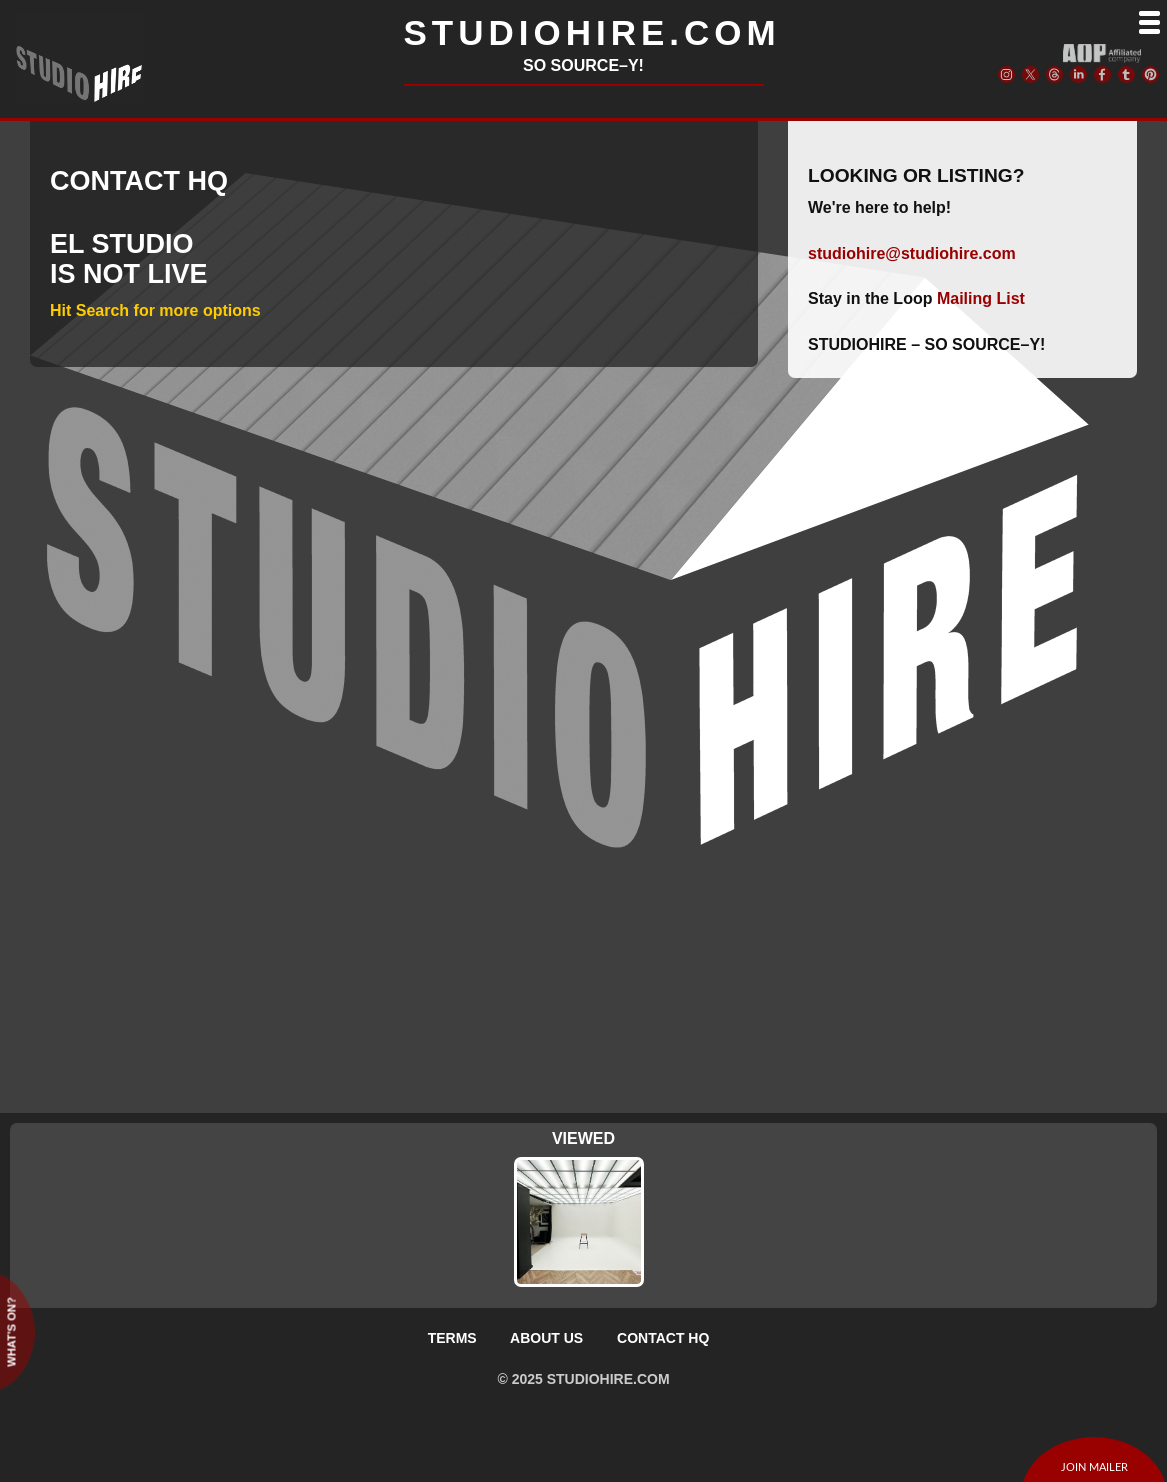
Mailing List (981, 298)
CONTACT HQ (663, 1338)
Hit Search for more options (155, 310)
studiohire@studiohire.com (912, 253)
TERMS (452, 1338)
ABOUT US (546, 1338)
